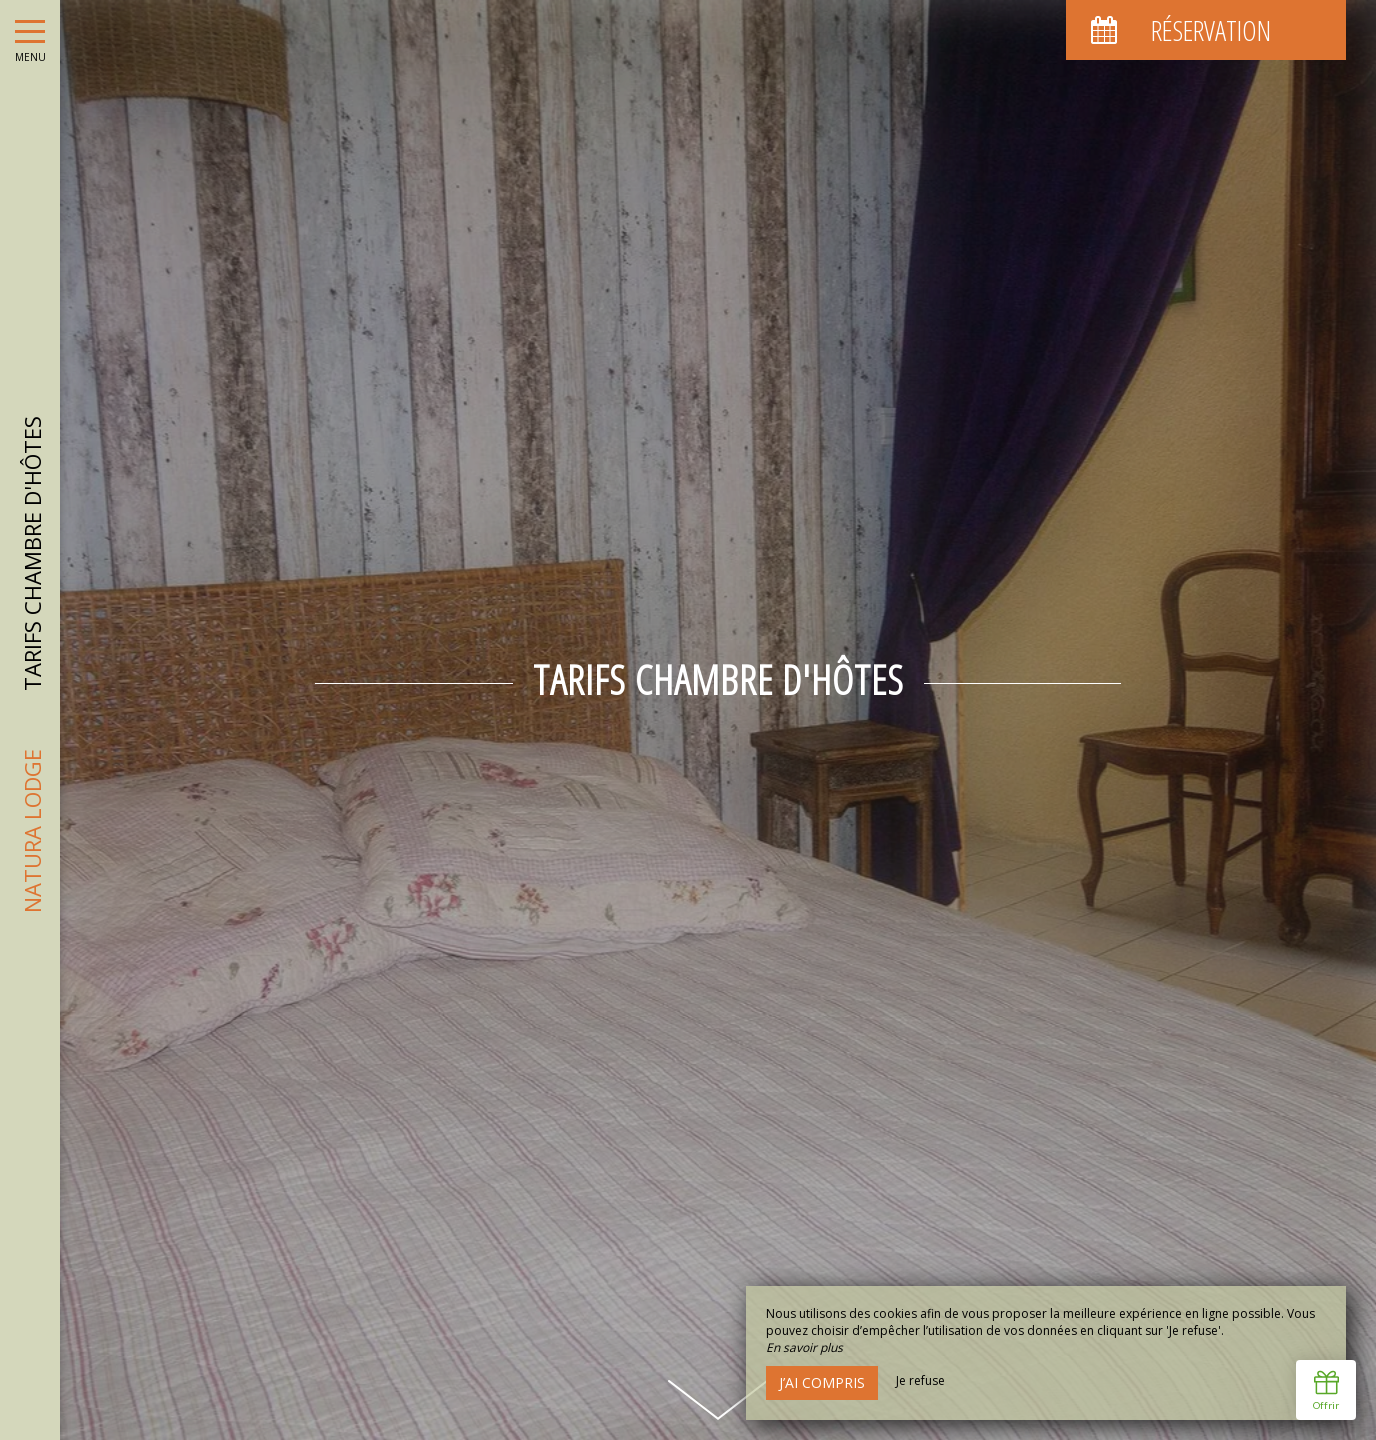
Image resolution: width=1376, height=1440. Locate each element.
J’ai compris (822, 1382)
